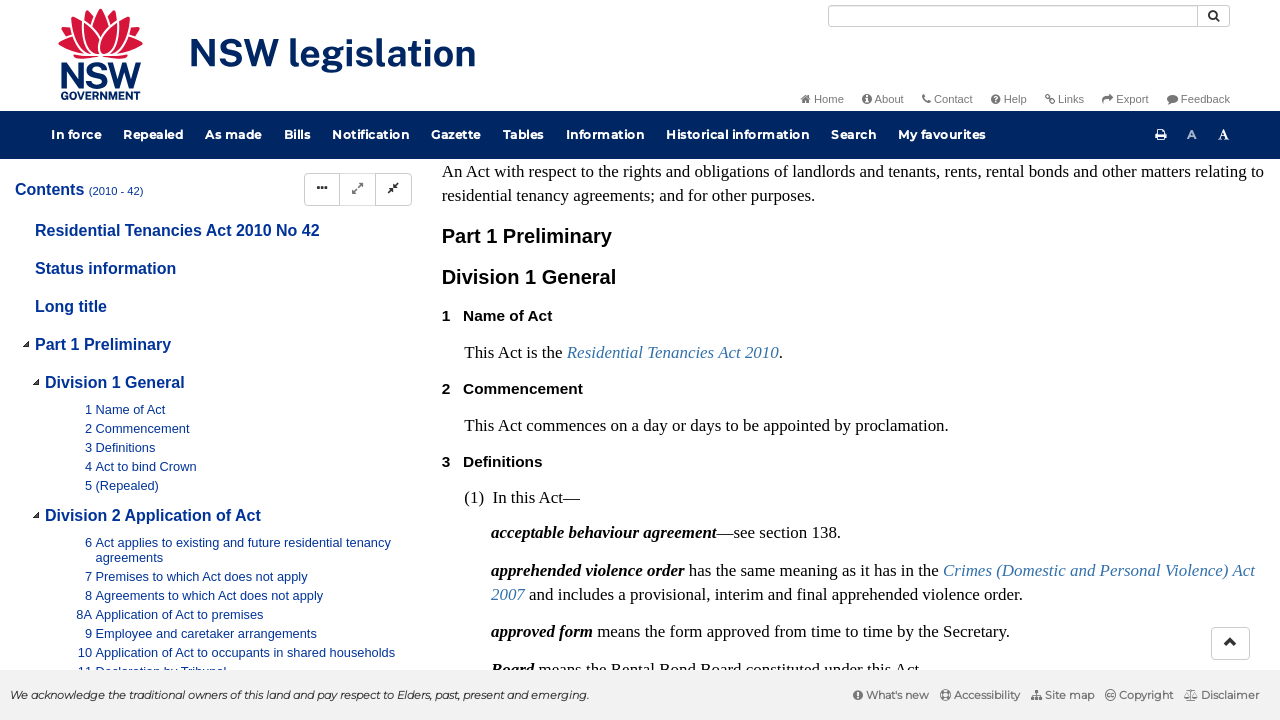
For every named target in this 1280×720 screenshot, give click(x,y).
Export (1125, 99)
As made (233, 134)
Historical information (737, 134)
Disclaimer (1221, 695)
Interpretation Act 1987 (535, 521)
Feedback (1198, 99)
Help (1009, 99)
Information (605, 134)
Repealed (153, 134)
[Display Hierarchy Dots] (322, 189)
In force (76, 134)
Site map (1062, 695)
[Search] (1013, 16)
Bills (297, 134)
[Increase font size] (1224, 135)
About (883, 99)
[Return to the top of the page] (1230, 643)
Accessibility (980, 695)
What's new (891, 695)
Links (1064, 99)
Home (822, 99)
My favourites (942, 134)
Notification (370, 134)
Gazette (456, 134)
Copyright (1139, 695)
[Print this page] (1161, 135)
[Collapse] (393, 189)
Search (853, 134)
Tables (523, 134)
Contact (947, 99)
